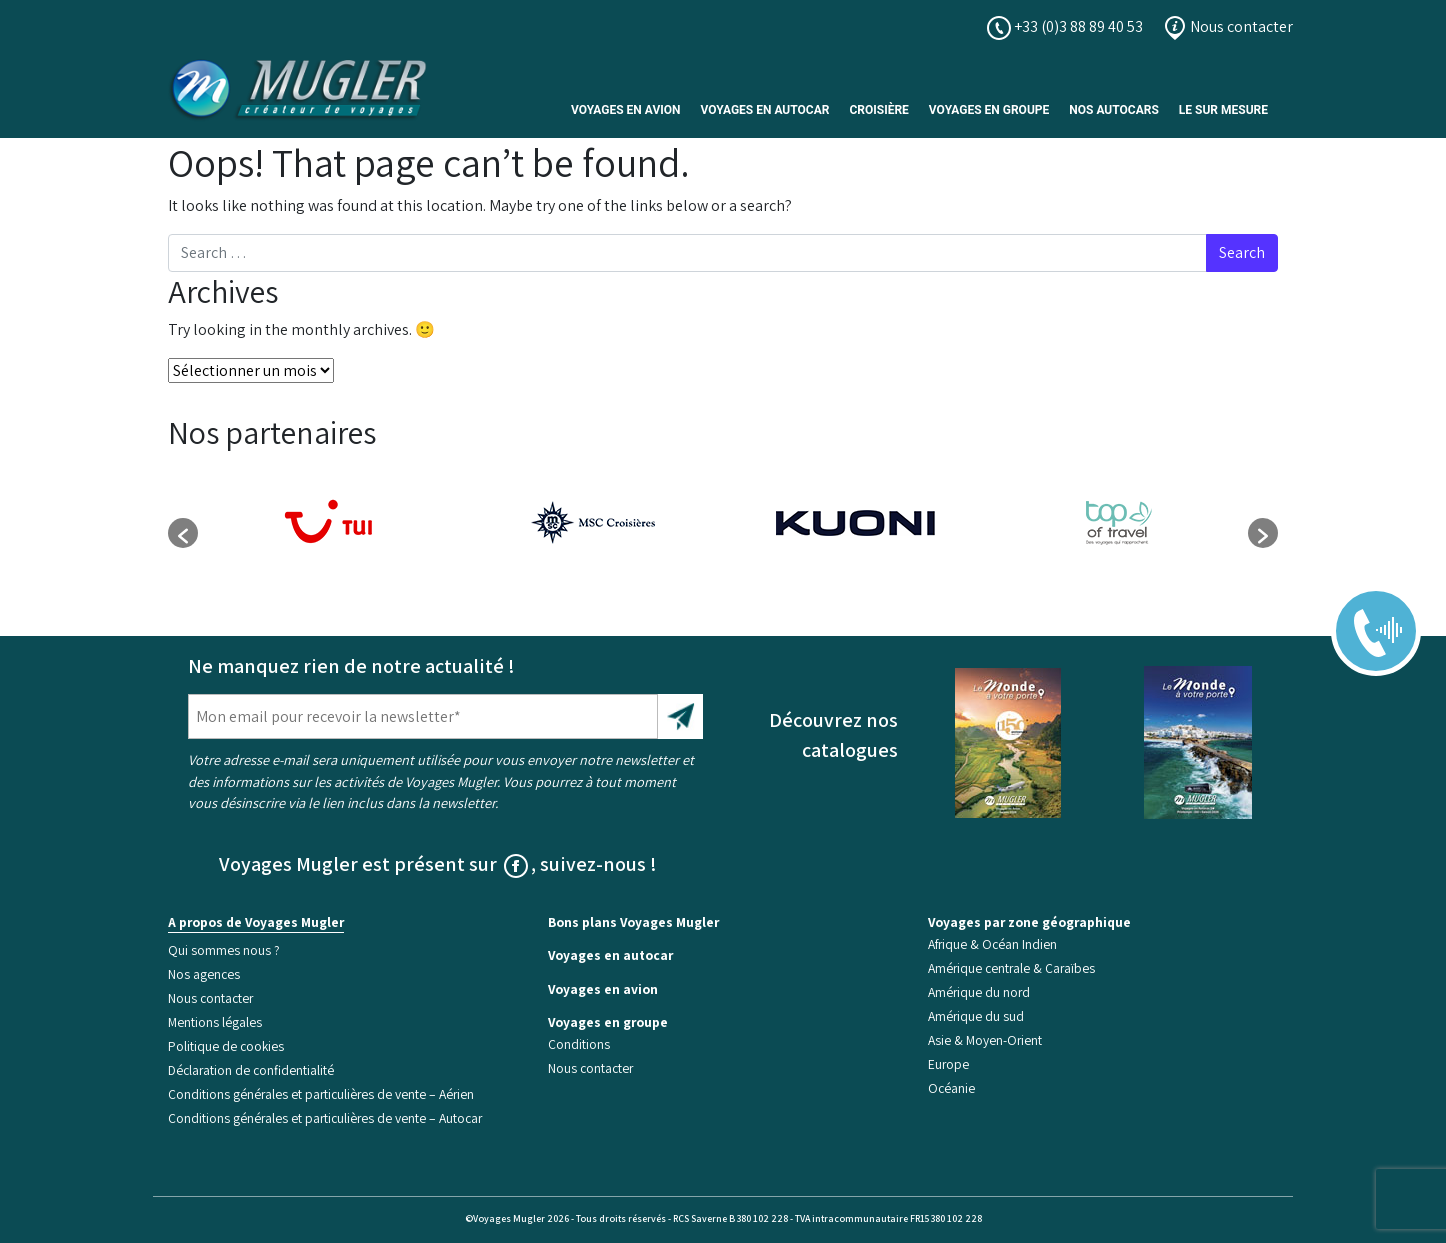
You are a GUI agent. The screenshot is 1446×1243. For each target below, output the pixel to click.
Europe (948, 1064)
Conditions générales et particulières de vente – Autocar (325, 1118)
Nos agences (204, 974)
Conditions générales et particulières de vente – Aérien (321, 1094)
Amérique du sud (976, 1016)
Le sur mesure (1223, 110)
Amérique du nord (979, 992)
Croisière (878, 110)
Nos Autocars (1114, 110)
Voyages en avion (626, 110)
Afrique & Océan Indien (992, 944)
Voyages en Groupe (989, 110)
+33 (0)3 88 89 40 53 (1065, 26)
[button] (183, 533)
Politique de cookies (226, 1046)
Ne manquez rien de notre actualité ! (351, 666)
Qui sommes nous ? (224, 950)
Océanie (951, 1088)
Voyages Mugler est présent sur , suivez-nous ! (438, 864)
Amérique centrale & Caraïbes (1011, 968)
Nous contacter (1228, 26)
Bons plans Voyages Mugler (633, 922)
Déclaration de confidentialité (251, 1070)
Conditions (579, 1044)
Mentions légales (215, 1022)
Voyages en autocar (765, 110)
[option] (329, 523)
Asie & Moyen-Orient (985, 1040)
